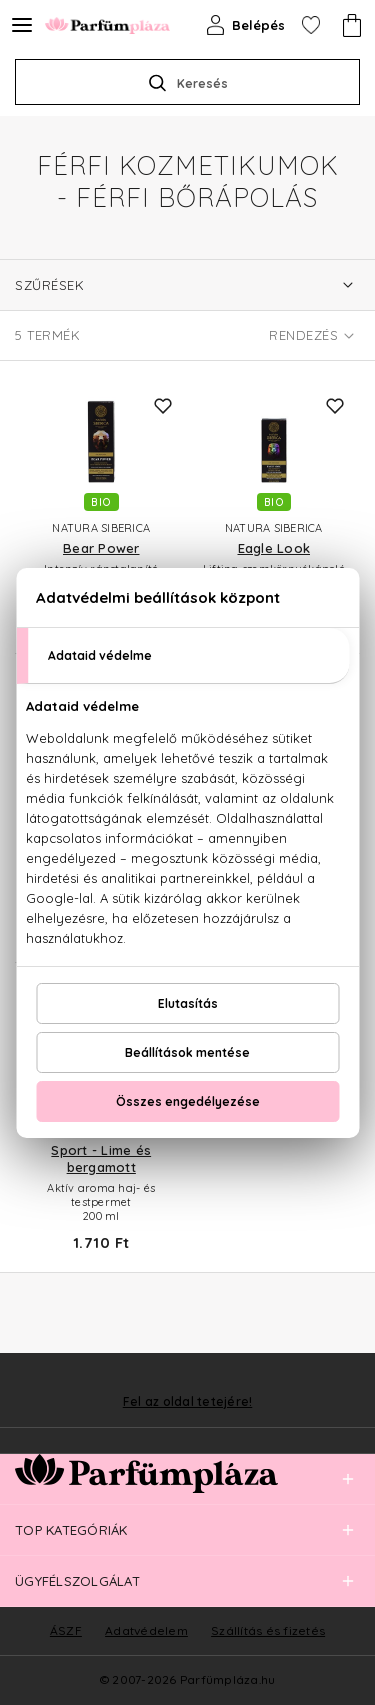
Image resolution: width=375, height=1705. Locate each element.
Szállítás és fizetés (268, 1630)
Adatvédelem (146, 1630)
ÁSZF (66, 1630)
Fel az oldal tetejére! (188, 1402)
